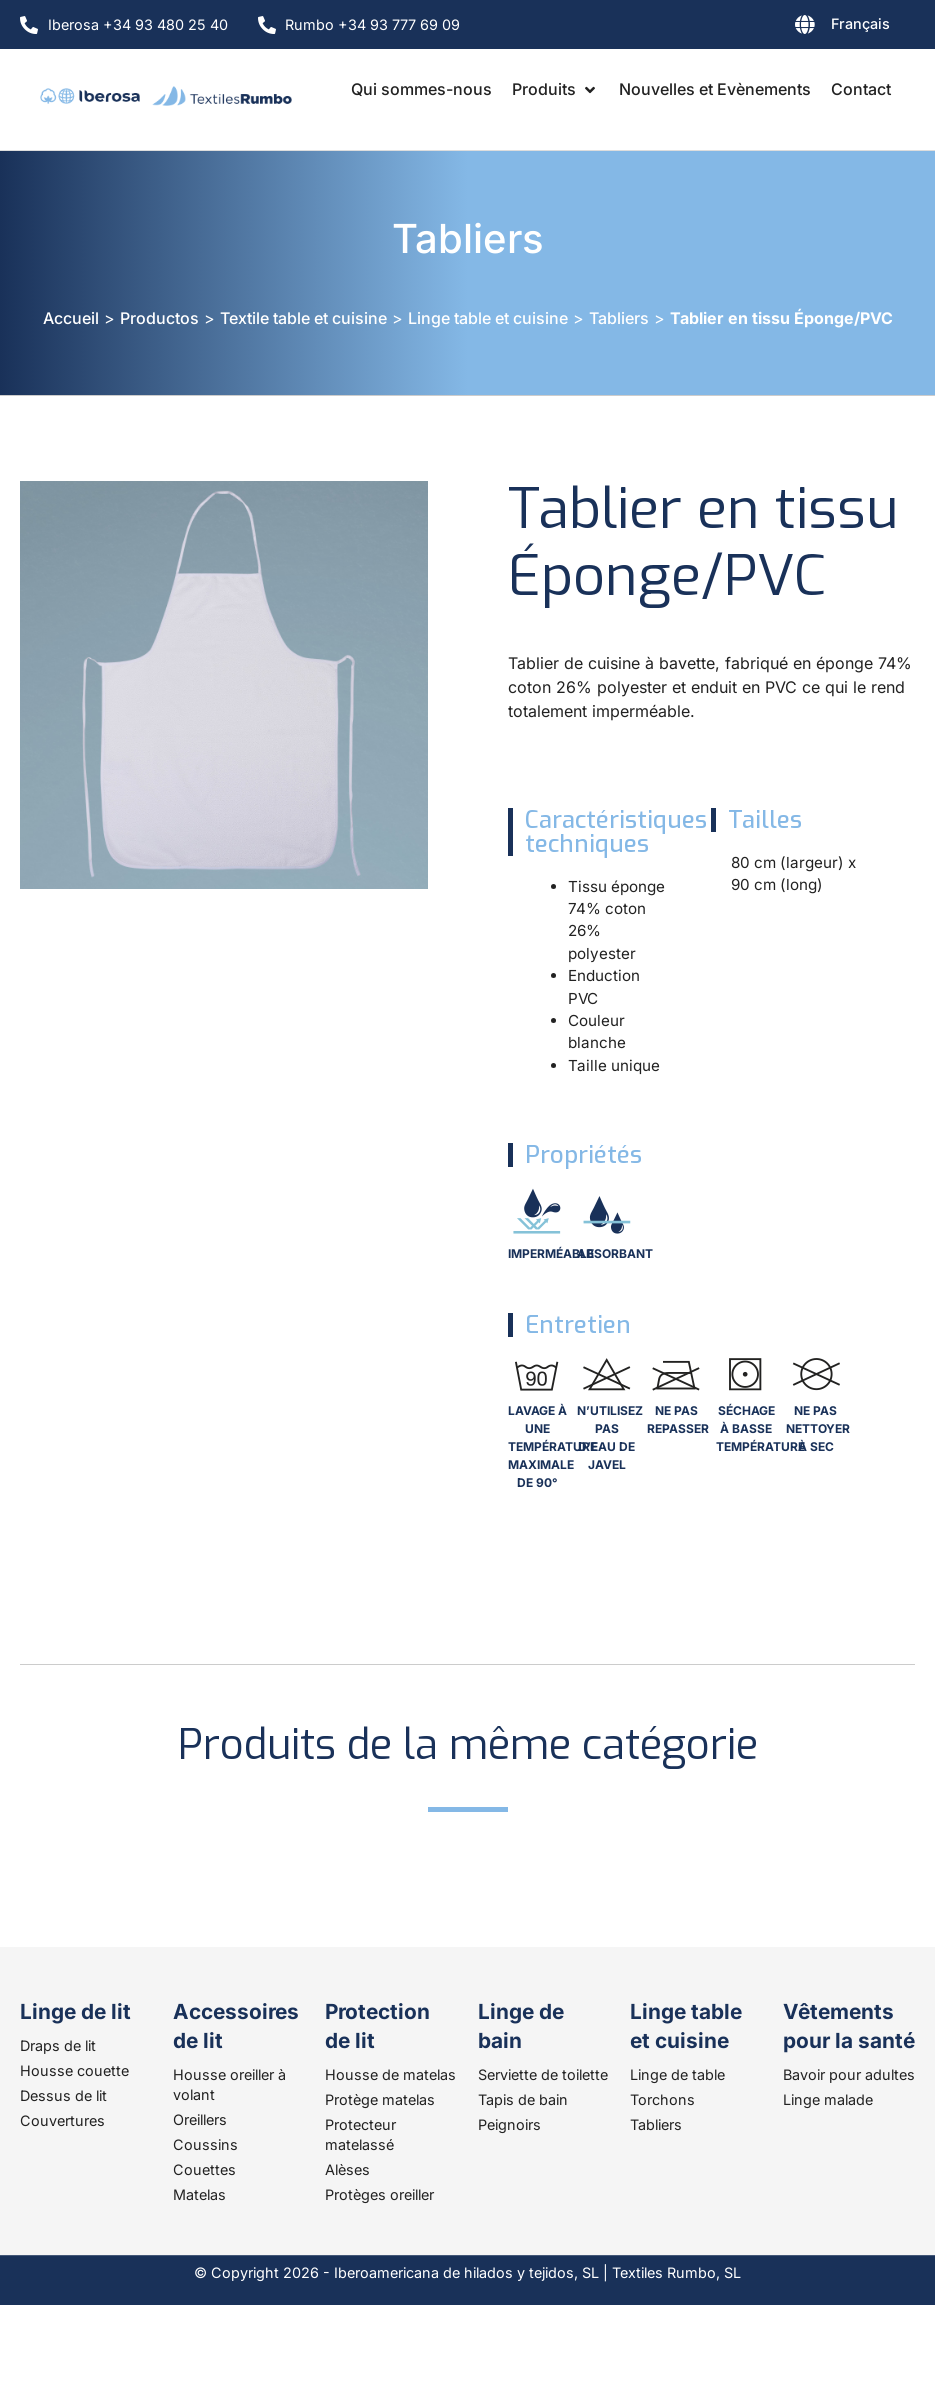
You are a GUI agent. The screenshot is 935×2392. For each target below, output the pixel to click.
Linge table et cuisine (488, 318)
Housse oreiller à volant (229, 2084)
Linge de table (677, 2074)
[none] (791, 28)
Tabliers (468, 238)
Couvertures (62, 2120)
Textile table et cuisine (303, 318)
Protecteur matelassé (360, 2134)
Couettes (204, 2169)
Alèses (347, 2169)
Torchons (662, 2099)
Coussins (205, 2144)
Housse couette (74, 2070)
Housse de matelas (390, 2074)
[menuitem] (791, 28)
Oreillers (200, 2119)
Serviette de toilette (543, 2074)
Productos (159, 318)
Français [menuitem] (860, 23)
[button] (555, 89)
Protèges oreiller (379, 2194)
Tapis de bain (523, 2099)
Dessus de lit (63, 2095)
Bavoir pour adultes (849, 2074)
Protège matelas (380, 2099)
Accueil (71, 318)
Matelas (199, 2194)
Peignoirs (509, 2124)
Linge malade (828, 2099)
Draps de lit (58, 2045)
